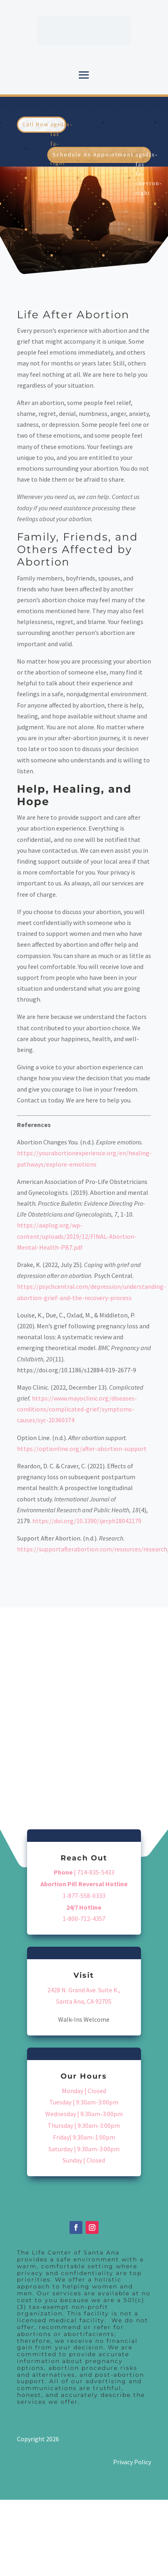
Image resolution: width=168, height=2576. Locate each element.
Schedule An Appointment (93, 154)
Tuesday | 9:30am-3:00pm (83, 2102)
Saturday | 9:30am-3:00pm (84, 2149)
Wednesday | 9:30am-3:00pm (84, 2114)
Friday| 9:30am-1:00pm (84, 2137)
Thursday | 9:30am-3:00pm (84, 2125)
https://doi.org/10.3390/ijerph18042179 (86, 1521)
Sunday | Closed (84, 2160)
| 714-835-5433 (84, 1872)
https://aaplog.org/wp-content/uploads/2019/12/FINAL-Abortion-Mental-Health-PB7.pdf (76, 1236)
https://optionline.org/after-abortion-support (82, 1449)
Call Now (35, 124)
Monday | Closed (84, 2091)
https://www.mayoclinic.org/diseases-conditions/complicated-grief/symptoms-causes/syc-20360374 (77, 1409)
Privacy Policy (132, 2462)
